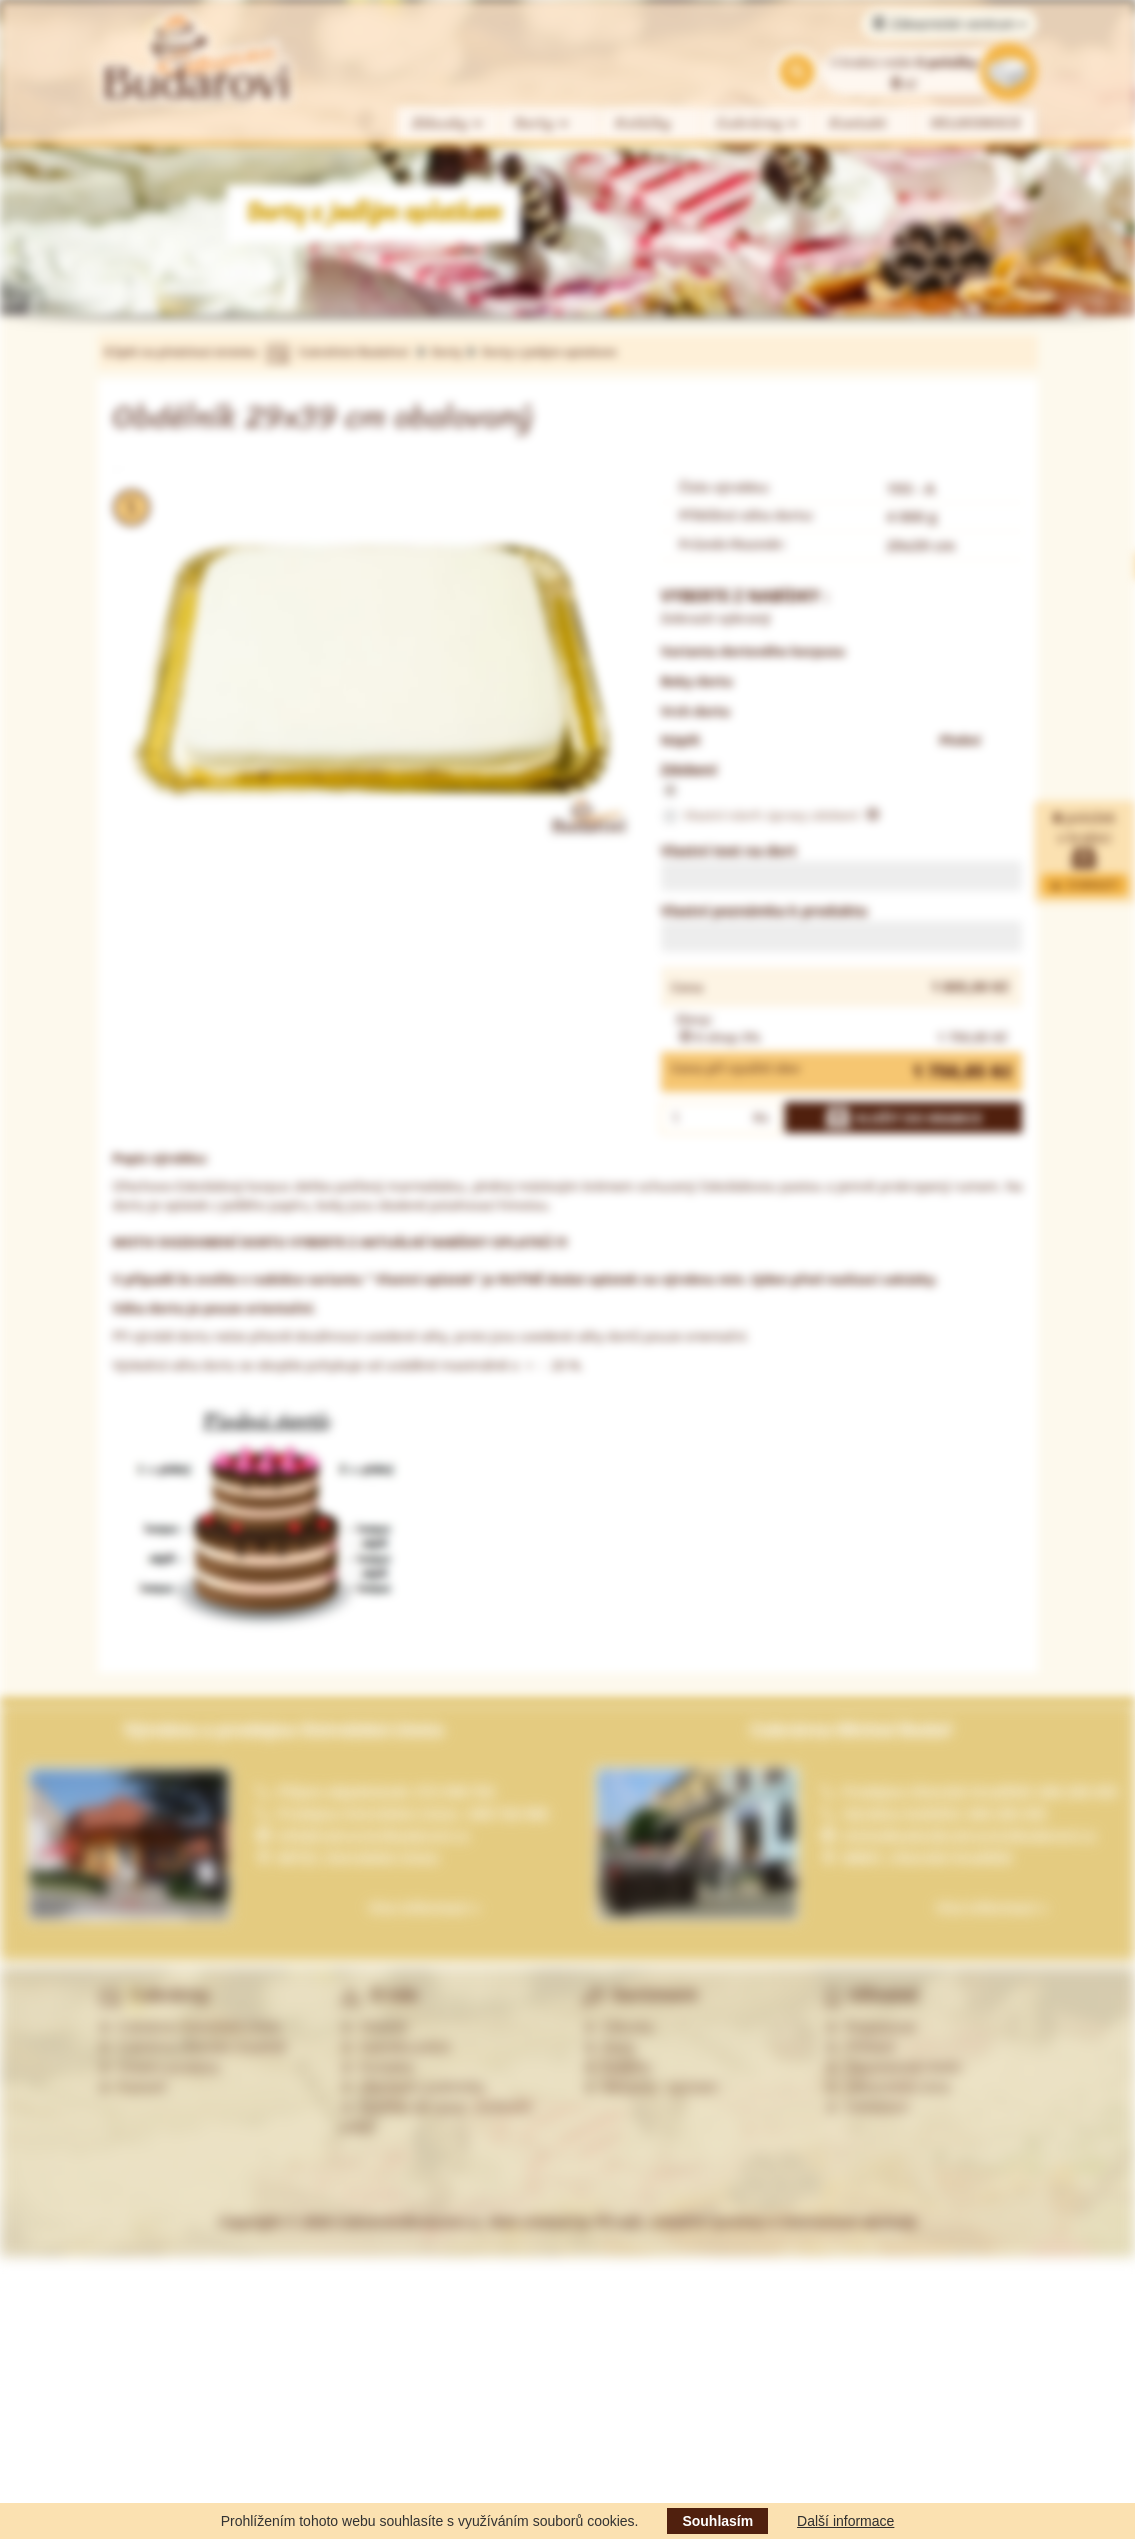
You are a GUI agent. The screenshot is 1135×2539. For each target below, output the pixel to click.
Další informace (845, 2521)
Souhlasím (717, 2521)
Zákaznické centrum (949, 24)
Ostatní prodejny (159, 2067)
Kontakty (377, 2067)
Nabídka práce (395, 2047)
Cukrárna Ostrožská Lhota (189, 2027)
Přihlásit (860, 2047)
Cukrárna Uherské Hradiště (192, 2047)
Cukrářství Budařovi (354, 351)
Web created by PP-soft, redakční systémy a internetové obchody (703, 2221)
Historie (373, 2027)
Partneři (132, 2087)
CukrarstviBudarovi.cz (408, 2221)
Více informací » (424, 1907)
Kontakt (858, 123)
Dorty (542, 123)
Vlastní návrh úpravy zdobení (770, 816)
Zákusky (448, 123)
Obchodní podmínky (412, 2087)
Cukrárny (758, 123)
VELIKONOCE (976, 123)
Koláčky (643, 123)
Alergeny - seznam (651, 2087)
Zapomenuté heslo (893, 2067)
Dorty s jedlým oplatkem (549, 351)
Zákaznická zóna (887, 2087)
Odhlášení (867, 2107)
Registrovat (870, 2027)
